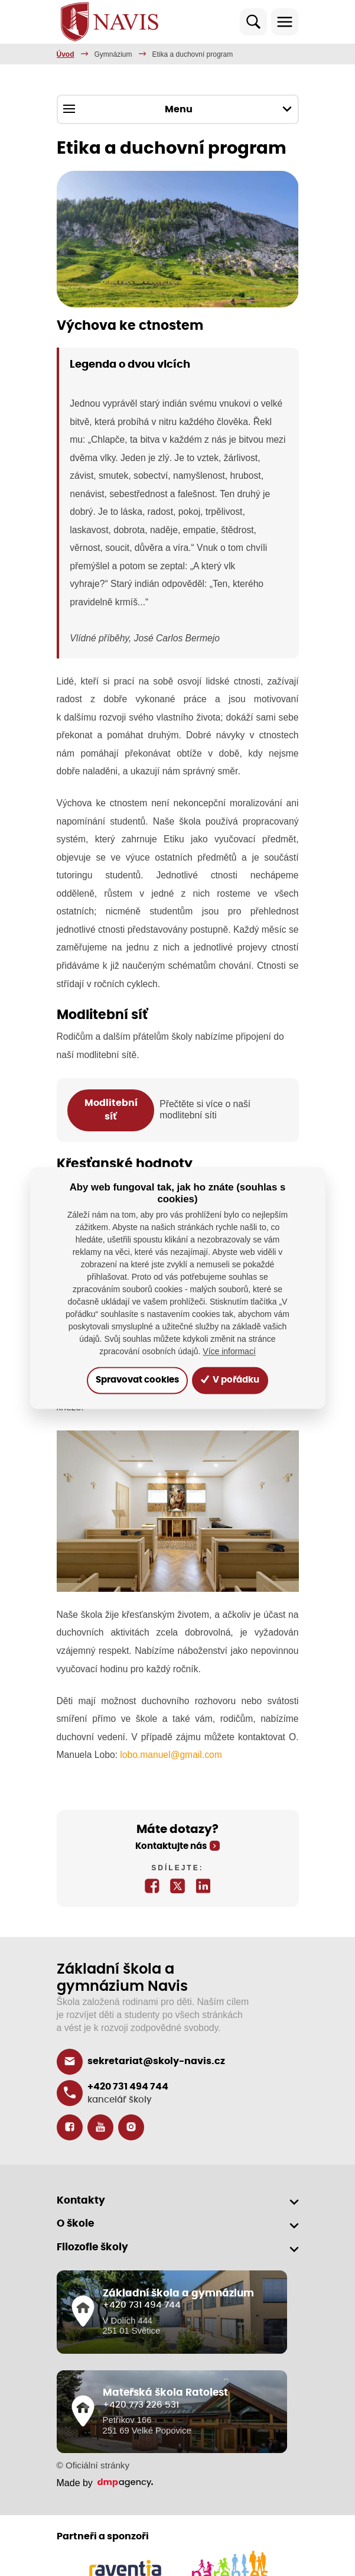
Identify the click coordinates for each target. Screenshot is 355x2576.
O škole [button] (75, 2223)
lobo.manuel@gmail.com (171, 1755)
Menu (177, 109)
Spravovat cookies (137, 1379)
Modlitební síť (111, 1109)
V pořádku (230, 1379)
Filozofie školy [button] (92, 2247)
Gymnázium (113, 54)
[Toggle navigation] (284, 21)
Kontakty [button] (81, 2200)
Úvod (65, 54)
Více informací (229, 1352)
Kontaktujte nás (171, 1846)
